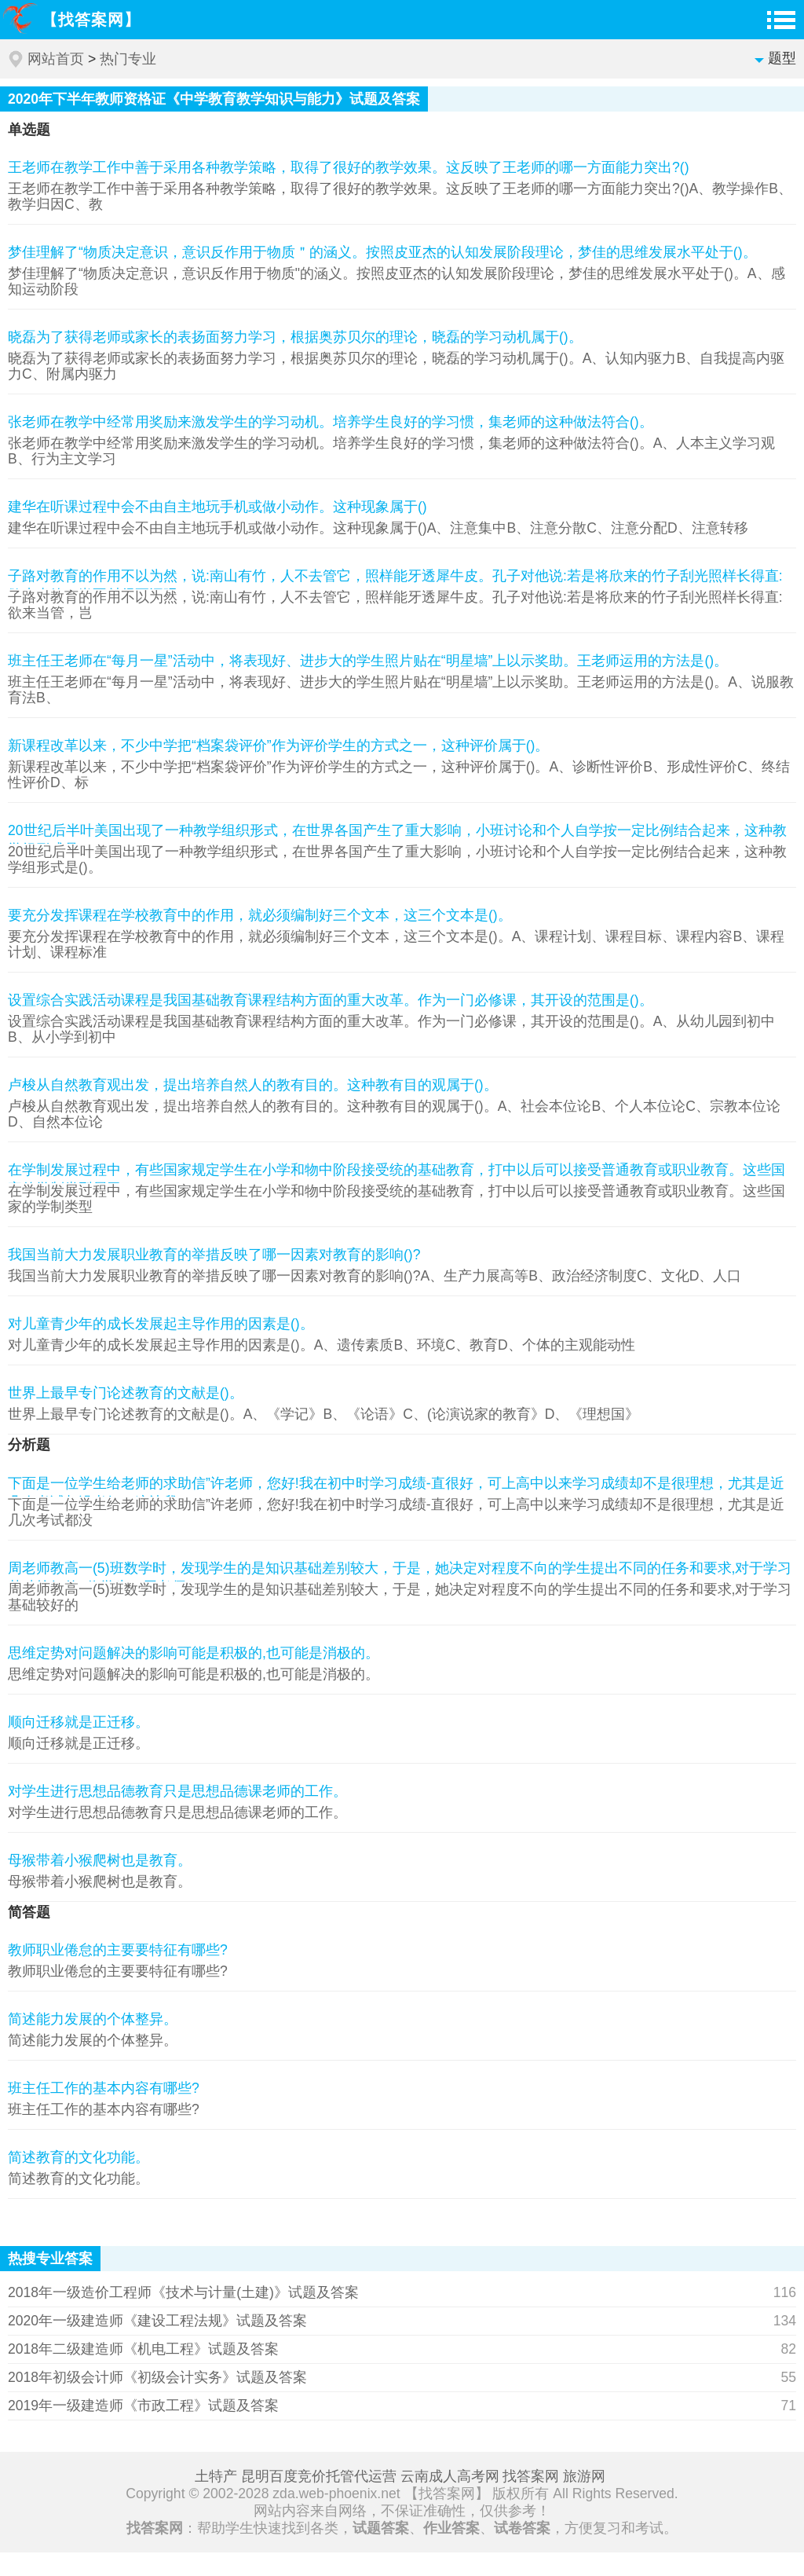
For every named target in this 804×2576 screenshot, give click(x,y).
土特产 (216, 2476)
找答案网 (530, 2476)
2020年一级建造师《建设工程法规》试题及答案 (157, 2321)
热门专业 (128, 59)
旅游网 (584, 2476)
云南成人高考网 (449, 2476)
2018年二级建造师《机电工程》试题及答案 (143, 2349)
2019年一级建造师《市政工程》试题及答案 (143, 2405)
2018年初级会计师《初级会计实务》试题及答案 (157, 2377)
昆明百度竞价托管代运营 (319, 2476)
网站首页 (55, 59)
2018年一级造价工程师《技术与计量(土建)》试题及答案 (183, 2292)
